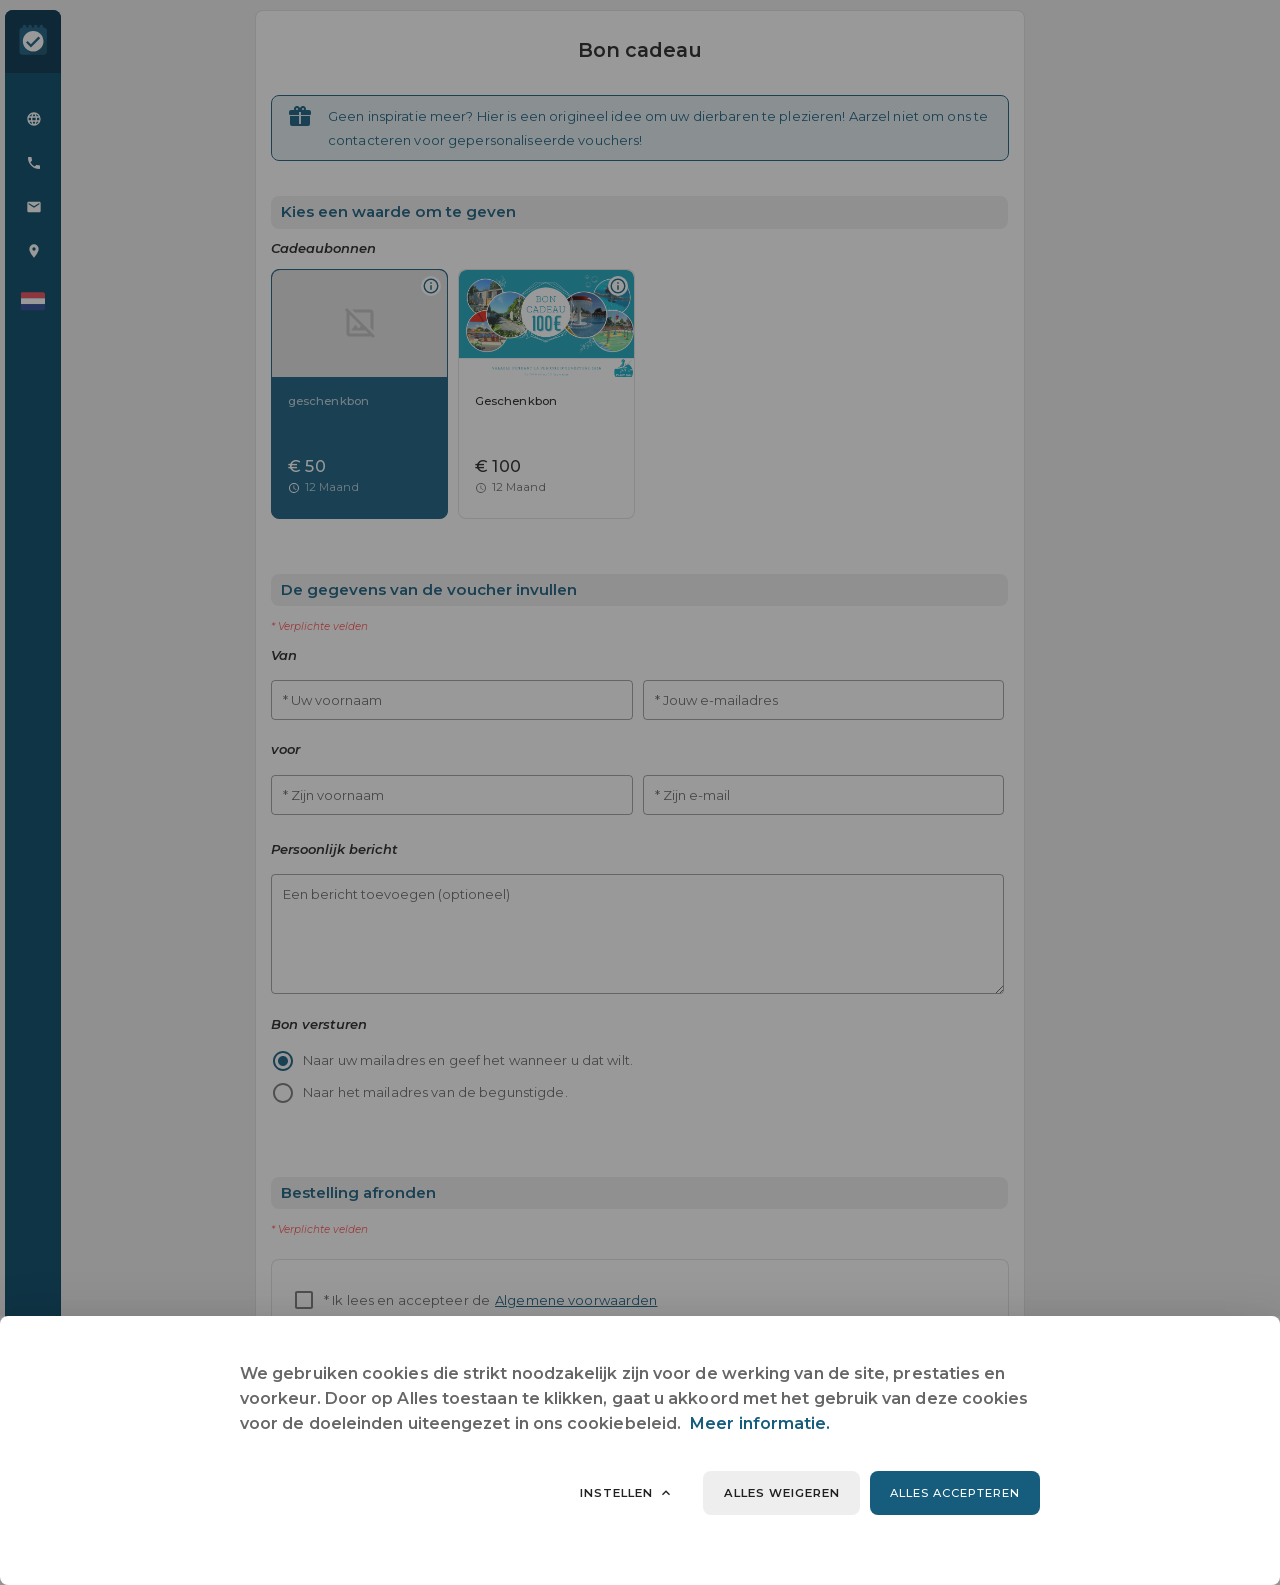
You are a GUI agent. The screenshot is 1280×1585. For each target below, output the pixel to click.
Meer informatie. (760, 1423)
